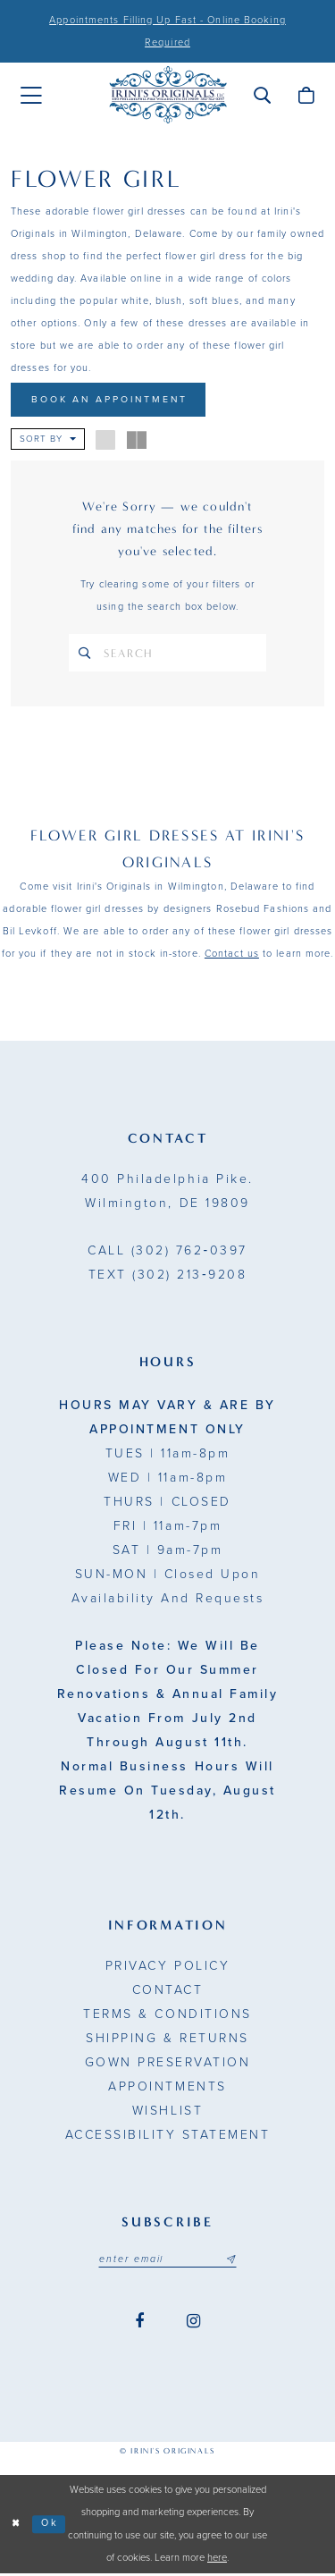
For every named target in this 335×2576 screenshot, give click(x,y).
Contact (168, 1992)
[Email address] (167, 2262)
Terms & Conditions (167, 2016)
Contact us (232, 956)
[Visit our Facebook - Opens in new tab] (139, 2325)
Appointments (167, 2089)
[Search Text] (167, 654)
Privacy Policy (167, 1968)
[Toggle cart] (306, 94)
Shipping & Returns (167, 2040)
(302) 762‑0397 (167, 1253)
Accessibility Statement (168, 2137)
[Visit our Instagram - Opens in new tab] (193, 2325)
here (217, 2561)
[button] (262, 94)
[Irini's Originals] (168, 95)
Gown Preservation (168, 2065)
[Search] (86, 654)
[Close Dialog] (16, 2527)
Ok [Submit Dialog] (51, 2526)
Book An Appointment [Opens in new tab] (113, 400)
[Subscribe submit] (233, 2262)
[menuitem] (31, 96)
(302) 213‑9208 (167, 1277)
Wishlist (167, 2113)
